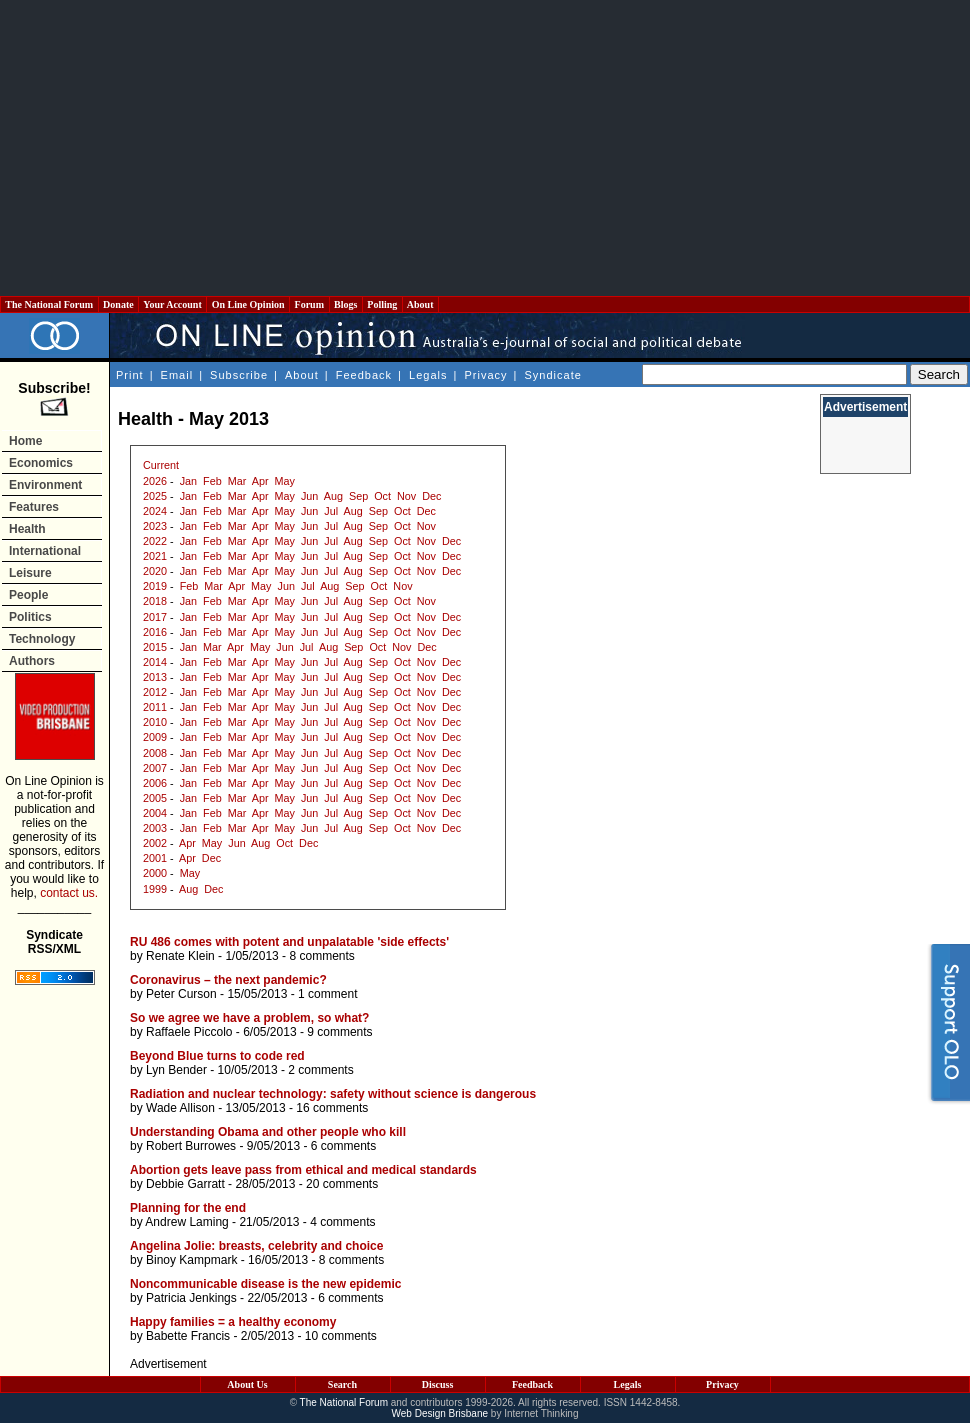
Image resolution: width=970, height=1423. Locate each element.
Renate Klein (180, 956)
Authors (32, 661)
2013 (155, 677)
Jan (188, 481)
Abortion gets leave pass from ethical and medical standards (303, 1170)
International (45, 551)
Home (25, 441)
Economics (41, 463)
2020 (155, 571)
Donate (119, 304)
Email (177, 375)
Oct (382, 496)
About (420, 304)
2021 (155, 556)
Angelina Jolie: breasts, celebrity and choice (256, 1246)
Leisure (30, 573)
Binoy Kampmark (191, 1260)
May (285, 481)
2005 (155, 798)
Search (342, 1384)
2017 (155, 617)
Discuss (438, 1384)
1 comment (327, 994)
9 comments (339, 1032)
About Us (247, 1384)
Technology (42, 639)
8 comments (321, 956)
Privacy (485, 375)
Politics (30, 617)
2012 (155, 692)
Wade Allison (180, 1108)
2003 (155, 828)
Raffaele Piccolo (189, 1032)
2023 (155, 526)
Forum (309, 304)
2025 (155, 496)
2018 (155, 601)
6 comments (343, 1146)
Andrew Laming (186, 1222)
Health (27, 529)
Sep (358, 496)
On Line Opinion (248, 304)
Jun (309, 496)
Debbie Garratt (185, 1184)
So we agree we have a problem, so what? (249, 1018)
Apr (260, 481)
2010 (155, 722)
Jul (331, 511)
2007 (155, 768)
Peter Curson (181, 994)
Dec (431, 496)
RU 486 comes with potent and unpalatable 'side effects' (289, 942)
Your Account (172, 304)
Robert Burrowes (191, 1146)
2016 (155, 632)
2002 (155, 843)
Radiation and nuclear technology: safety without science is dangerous (333, 1094)
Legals (428, 375)
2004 (155, 813)
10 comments (341, 1336)
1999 (155, 889)
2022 (155, 541)
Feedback (364, 375)
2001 (155, 858)
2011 (155, 707)
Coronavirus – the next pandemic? (228, 980)
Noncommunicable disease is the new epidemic (265, 1284)
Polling (382, 304)
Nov (406, 496)
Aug (333, 496)
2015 (155, 647)
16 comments (332, 1108)
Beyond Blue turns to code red (217, 1056)
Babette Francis (188, 1336)
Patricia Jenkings (191, 1298)
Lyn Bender (176, 1070)
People (28, 595)
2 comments (320, 1070)
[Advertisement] (485, 148)
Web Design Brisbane (440, 1413)
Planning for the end (188, 1208)
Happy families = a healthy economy (233, 1322)
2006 (155, 783)
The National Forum (49, 304)
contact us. (69, 893)
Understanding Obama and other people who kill (268, 1132)
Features (34, 507)
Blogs (346, 304)
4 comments (342, 1222)
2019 (155, 586)
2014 (155, 662)
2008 (155, 753)
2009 (155, 737)
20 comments (342, 1184)
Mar (237, 481)
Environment (45, 485)
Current (161, 465)
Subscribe (239, 375)
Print (130, 375)
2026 (155, 481)
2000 (155, 873)
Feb (212, 481)
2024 (155, 511)
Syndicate (553, 375)
